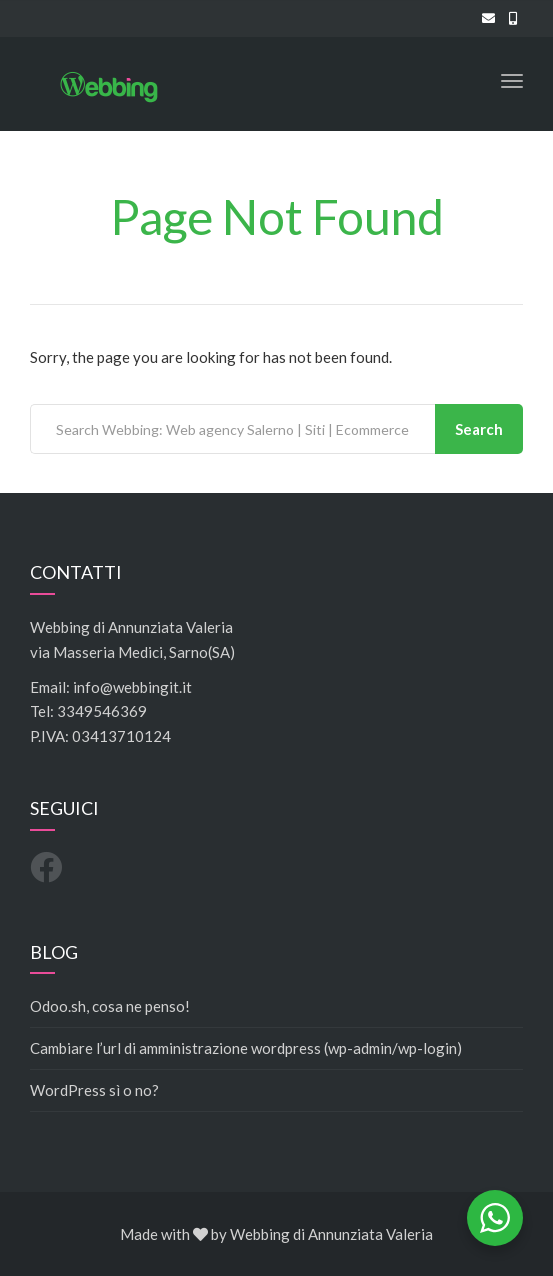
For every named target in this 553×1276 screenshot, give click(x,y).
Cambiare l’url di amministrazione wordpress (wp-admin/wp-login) (246, 1048)
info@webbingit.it (132, 687)
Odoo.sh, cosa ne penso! (110, 1006)
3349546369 (102, 711)
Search (479, 429)
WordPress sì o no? (94, 1090)
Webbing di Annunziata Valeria (331, 1234)
